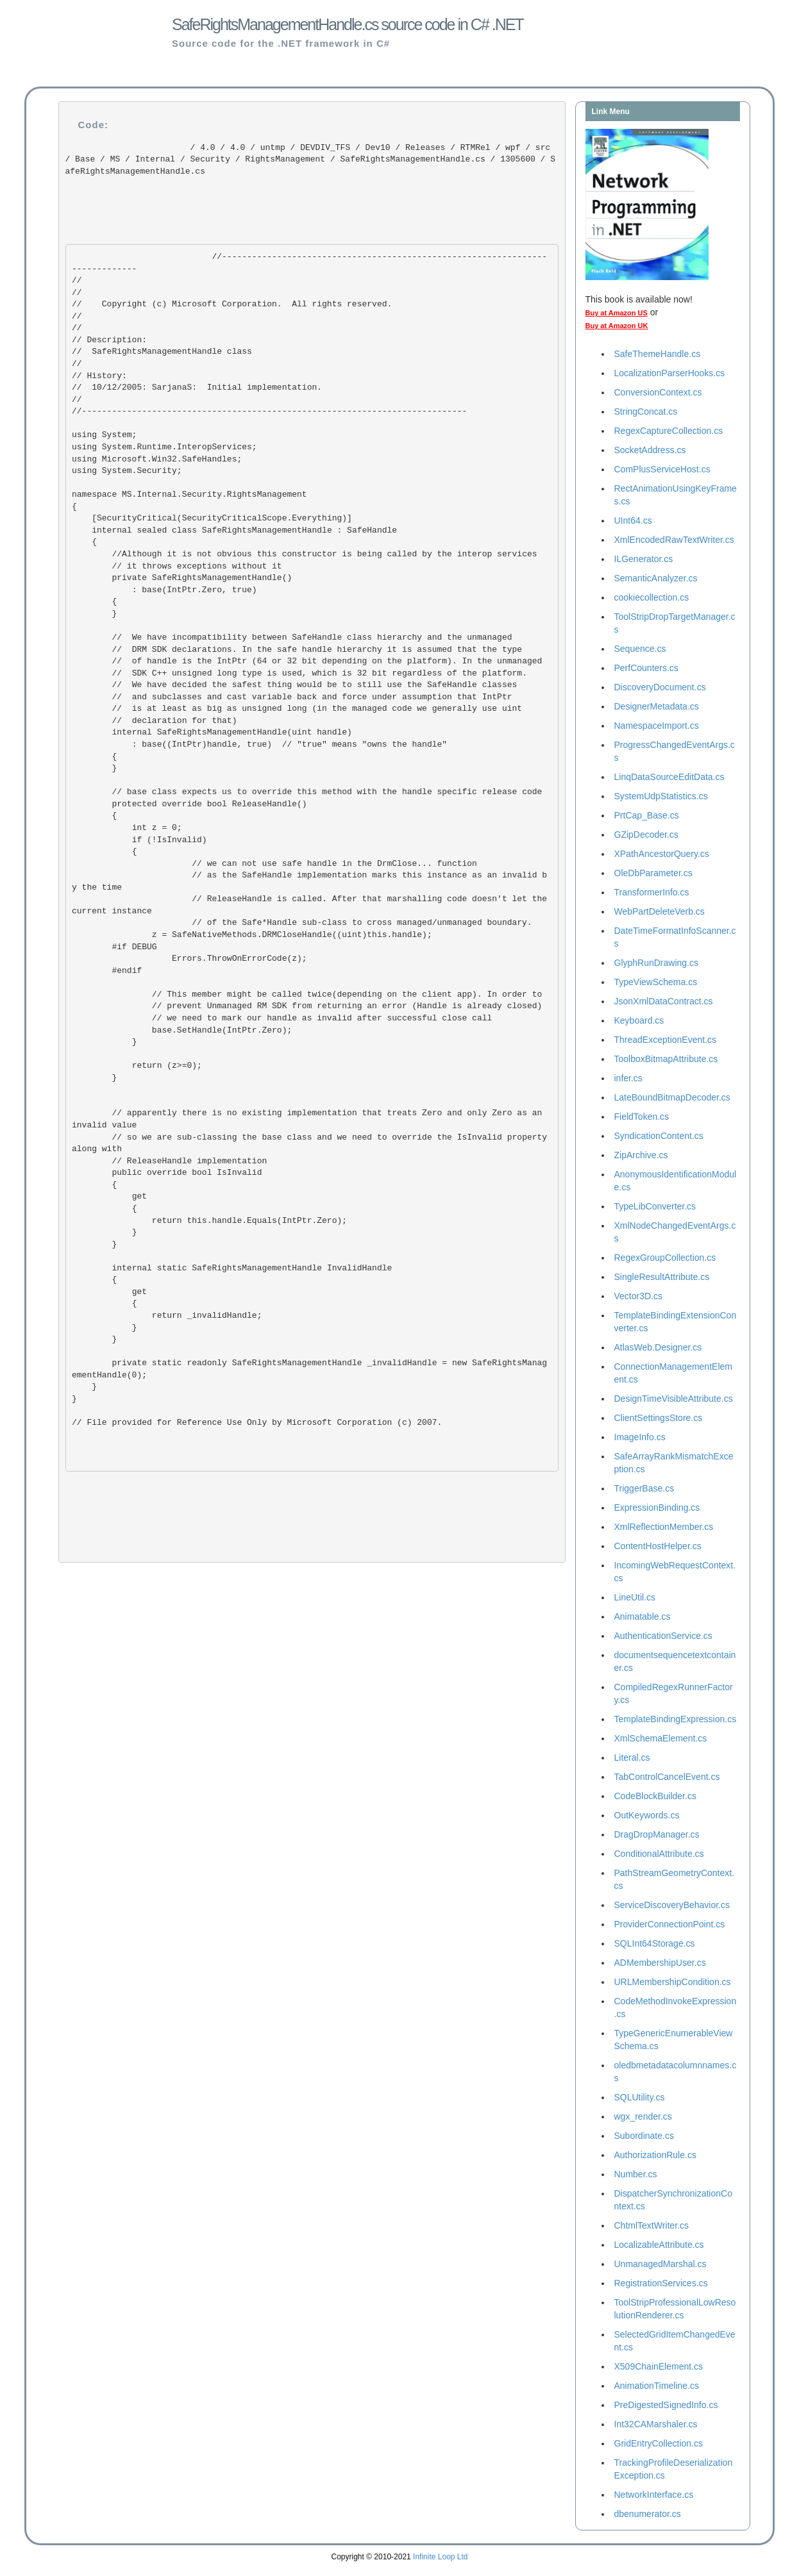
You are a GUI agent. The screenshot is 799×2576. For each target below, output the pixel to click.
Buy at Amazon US (616, 313)
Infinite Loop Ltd (440, 2556)
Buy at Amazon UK (616, 325)
